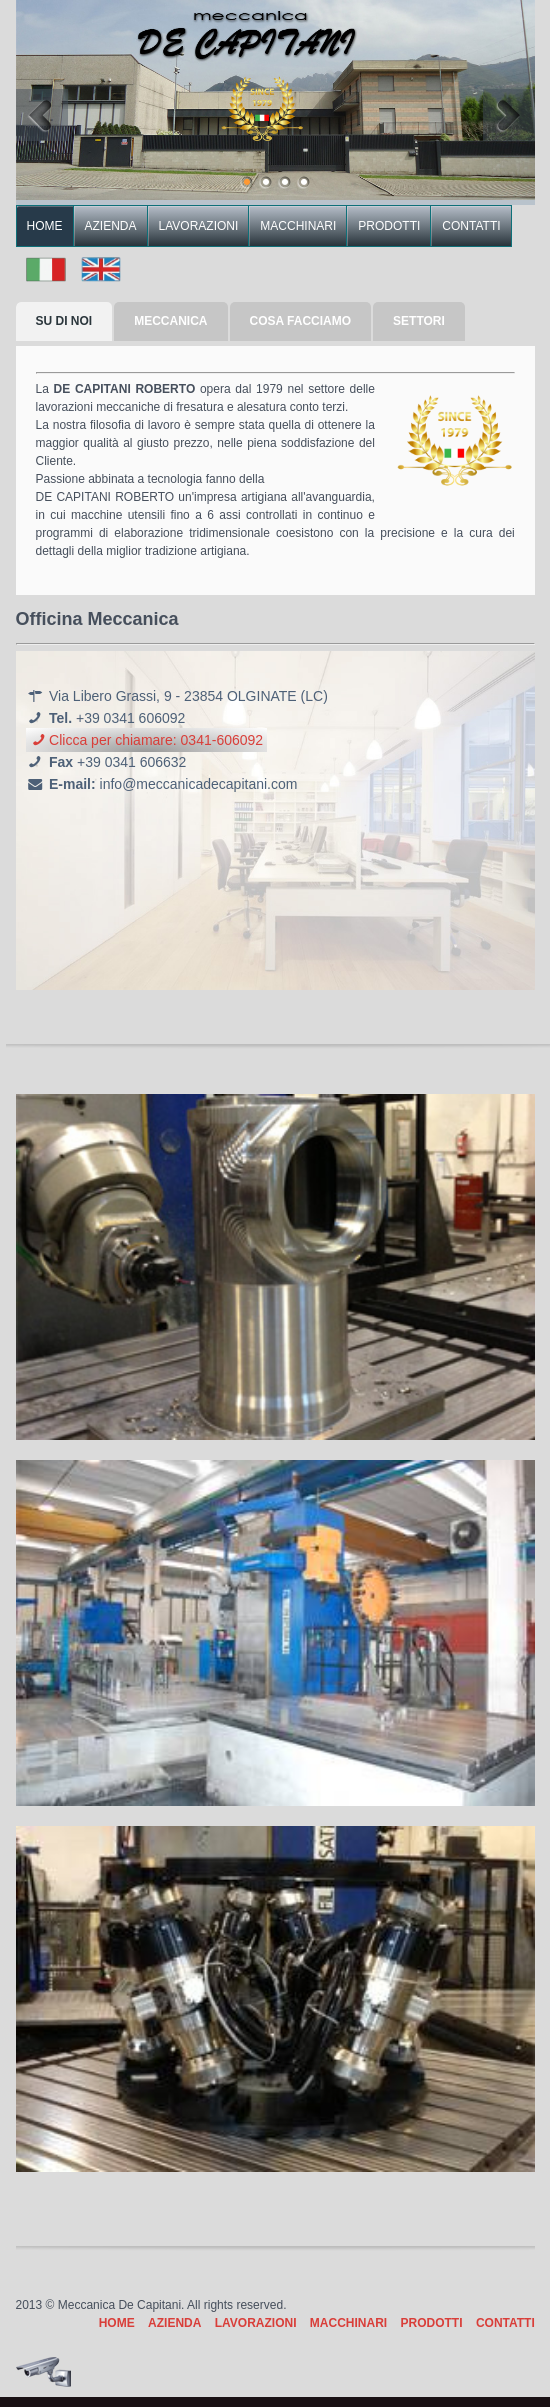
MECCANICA (170, 321)
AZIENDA (111, 226)
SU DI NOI (64, 321)
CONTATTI (471, 226)
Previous (42, 115)
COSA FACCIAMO (301, 321)
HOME (45, 226)
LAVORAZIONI (199, 226)
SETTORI (419, 321)
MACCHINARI (298, 226)
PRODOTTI (389, 226)
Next (509, 115)
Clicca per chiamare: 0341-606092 (147, 740)
